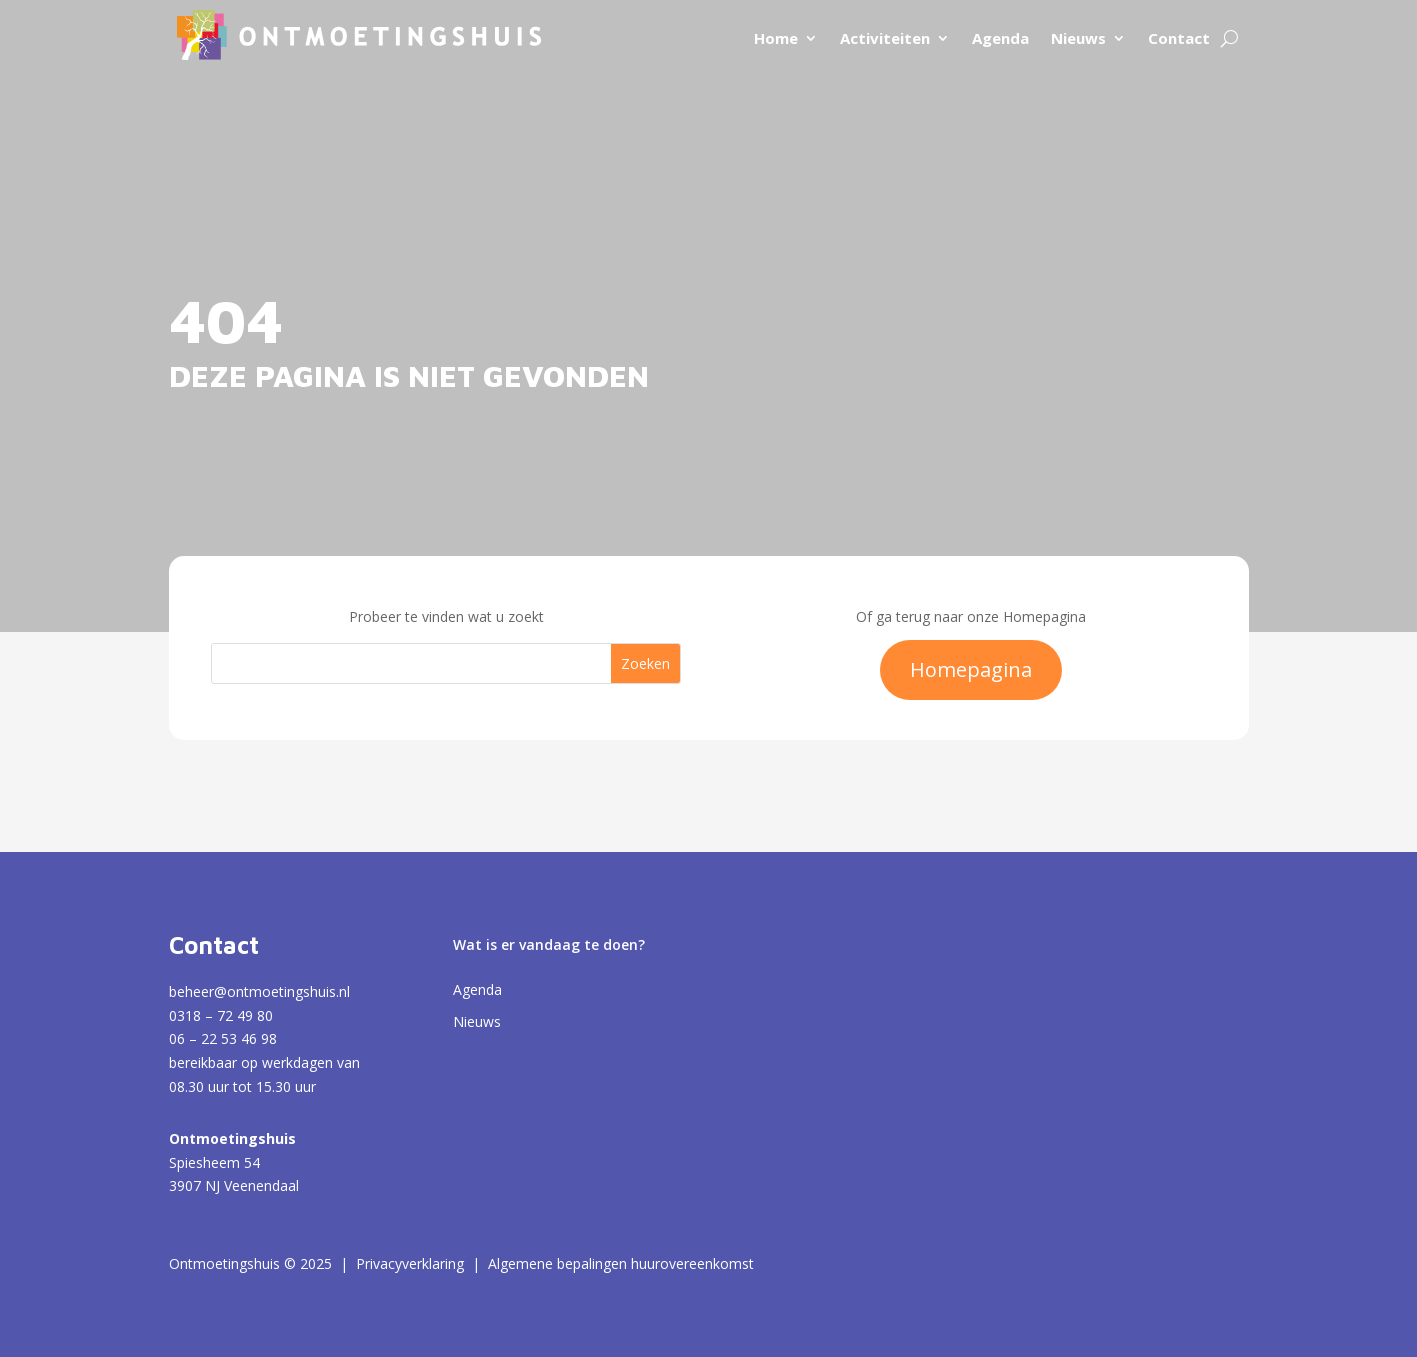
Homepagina (971, 669)
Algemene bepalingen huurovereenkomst (621, 1263)
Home (776, 38)
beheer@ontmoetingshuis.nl (259, 991)
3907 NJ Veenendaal (234, 1185)
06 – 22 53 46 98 (223, 1038)
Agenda (1000, 38)
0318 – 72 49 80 (221, 1015)
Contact (1179, 38)
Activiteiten (885, 38)
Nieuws (1078, 38)
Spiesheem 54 (214, 1162)
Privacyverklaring (410, 1263)
